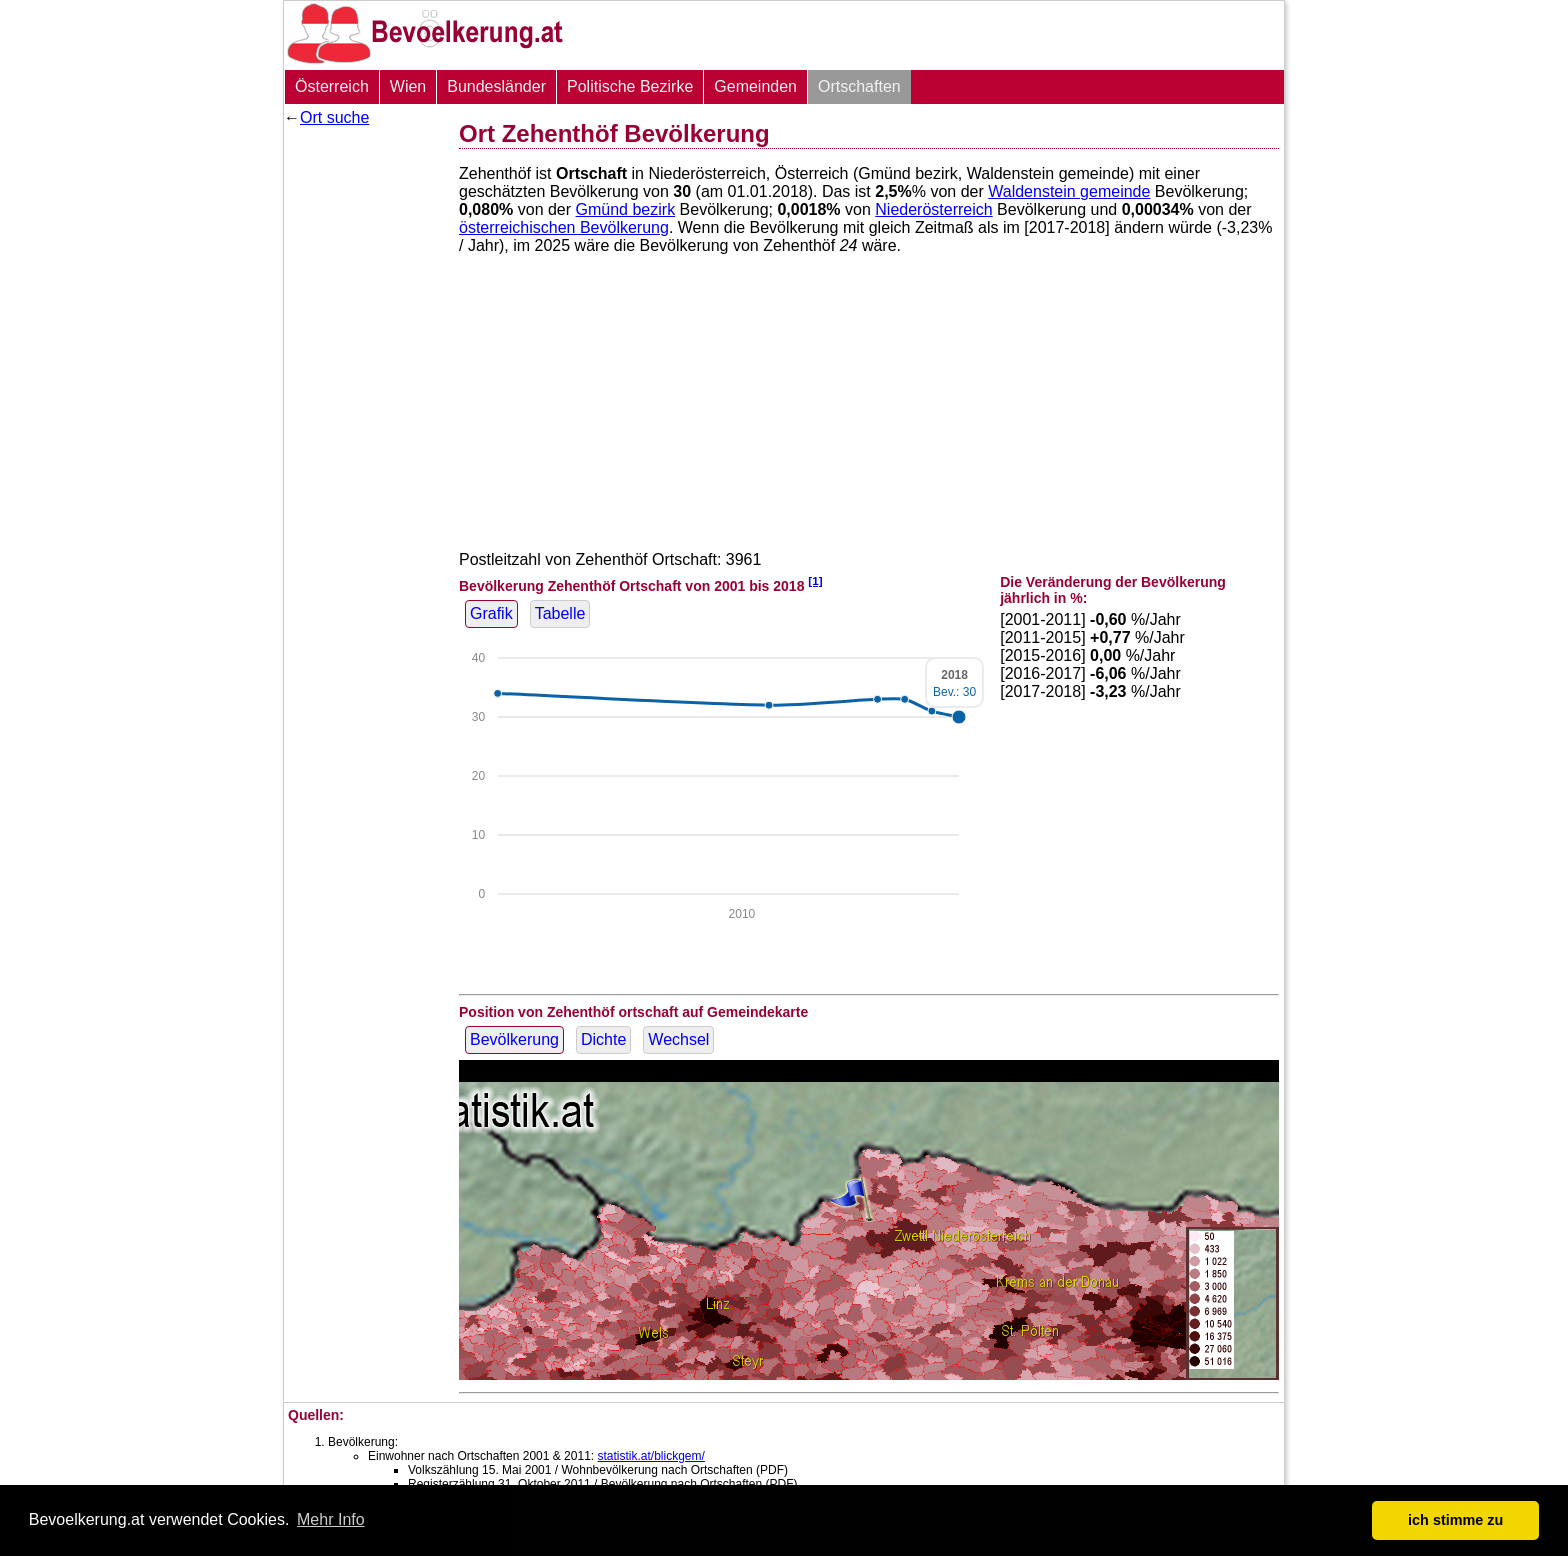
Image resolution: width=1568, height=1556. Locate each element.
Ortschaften (859, 86)
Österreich (332, 86)
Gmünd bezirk (626, 209)
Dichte (603, 1039)
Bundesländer (496, 86)
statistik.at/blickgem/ (650, 1456)
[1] (815, 580)
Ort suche (334, 117)
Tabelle (560, 613)
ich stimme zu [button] (1455, 1520)
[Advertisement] (364, 435)
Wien (408, 86)
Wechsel (678, 1039)
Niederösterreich (933, 209)
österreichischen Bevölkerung (564, 227)
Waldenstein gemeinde (1069, 191)
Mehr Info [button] (331, 1519)
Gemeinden (755, 86)
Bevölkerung (514, 1039)
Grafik (491, 613)
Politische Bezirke (630, 86)
